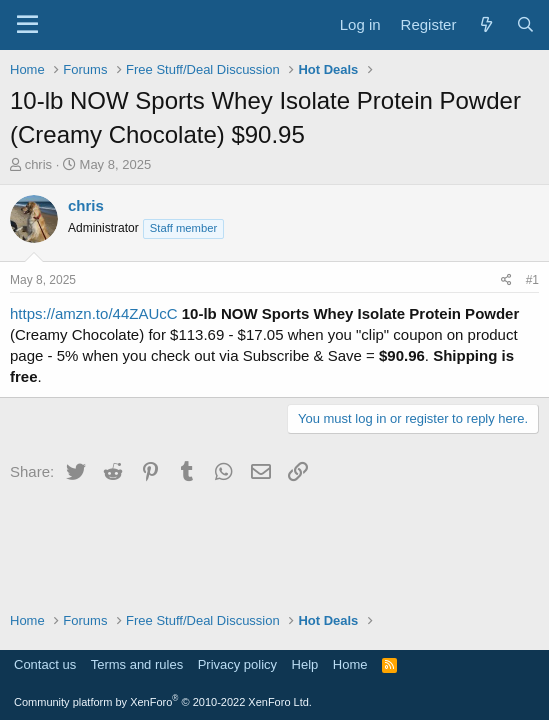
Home (350, 664)
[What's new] (485, 24)
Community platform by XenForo (163, 702)
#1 (532, 280)
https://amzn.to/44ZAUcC (94, 313)
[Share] (506, 280)
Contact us (45, 664)
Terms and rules (137, 664)
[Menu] (27, 25)
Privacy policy (237, 664)
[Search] (525, 24)
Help (305, 664)
